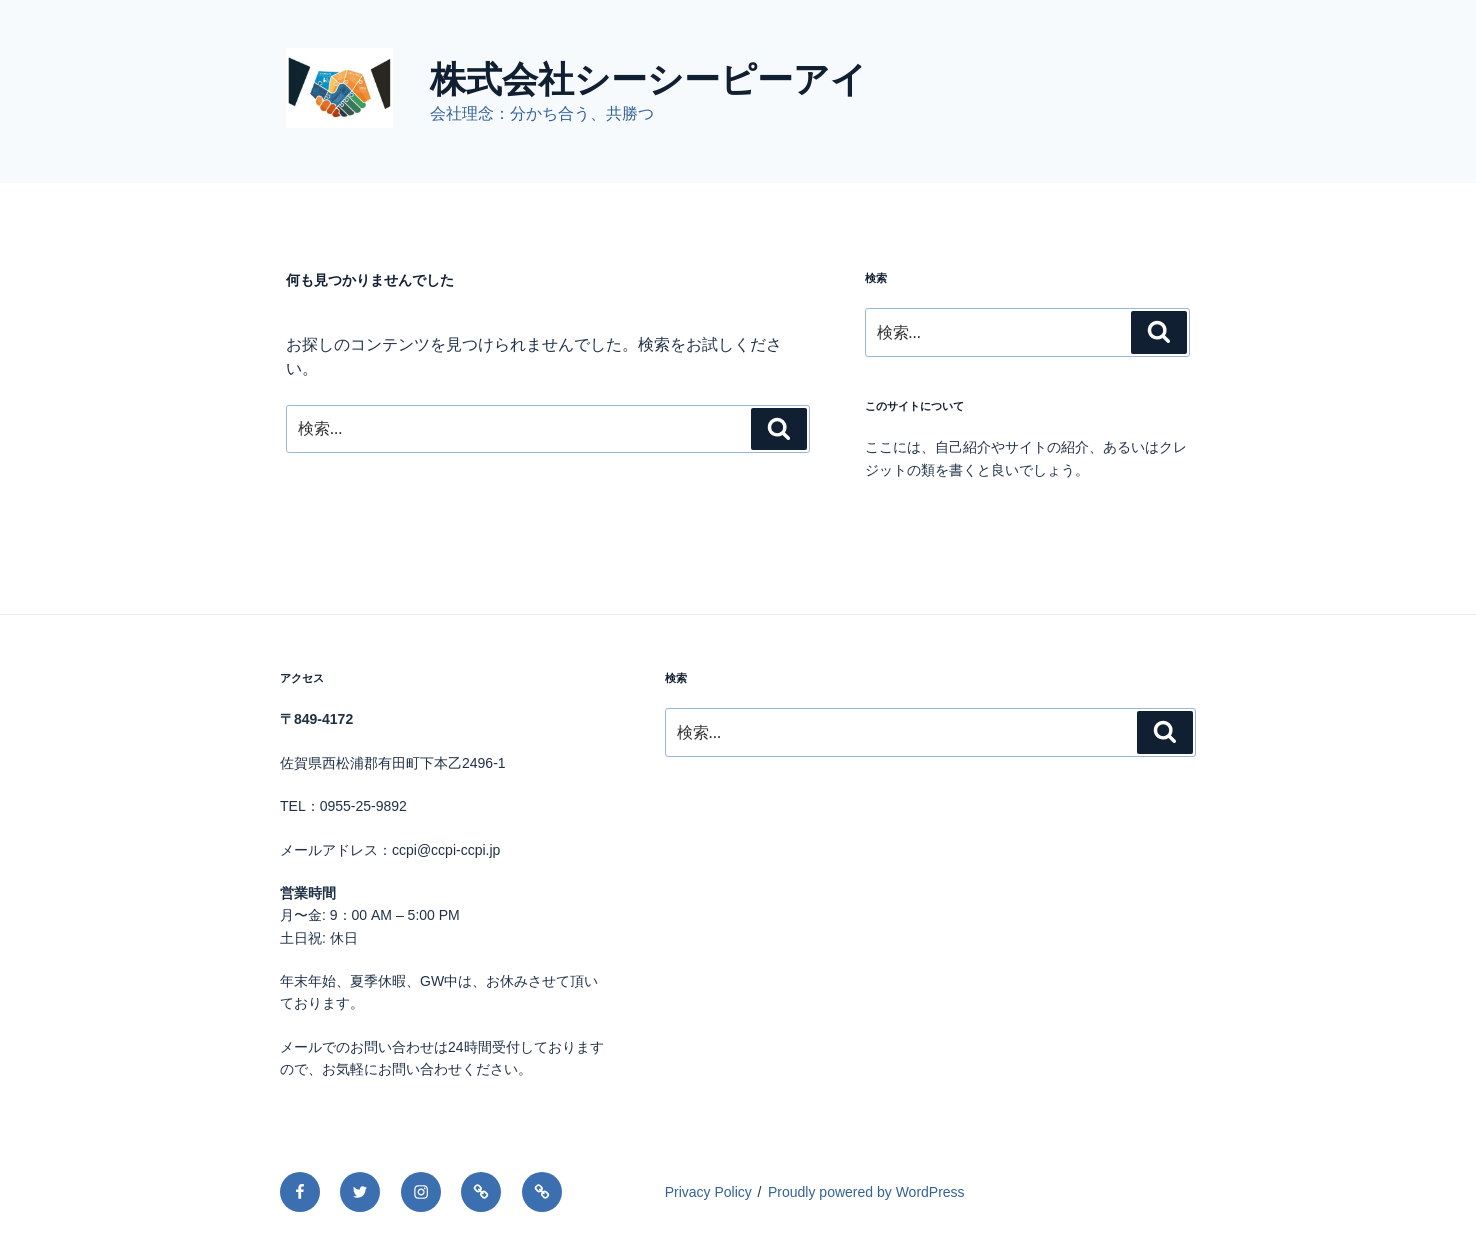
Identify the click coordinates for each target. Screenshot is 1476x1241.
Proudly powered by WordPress (866, 1192)
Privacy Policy (708, 1192)
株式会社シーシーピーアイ (648, 79)
